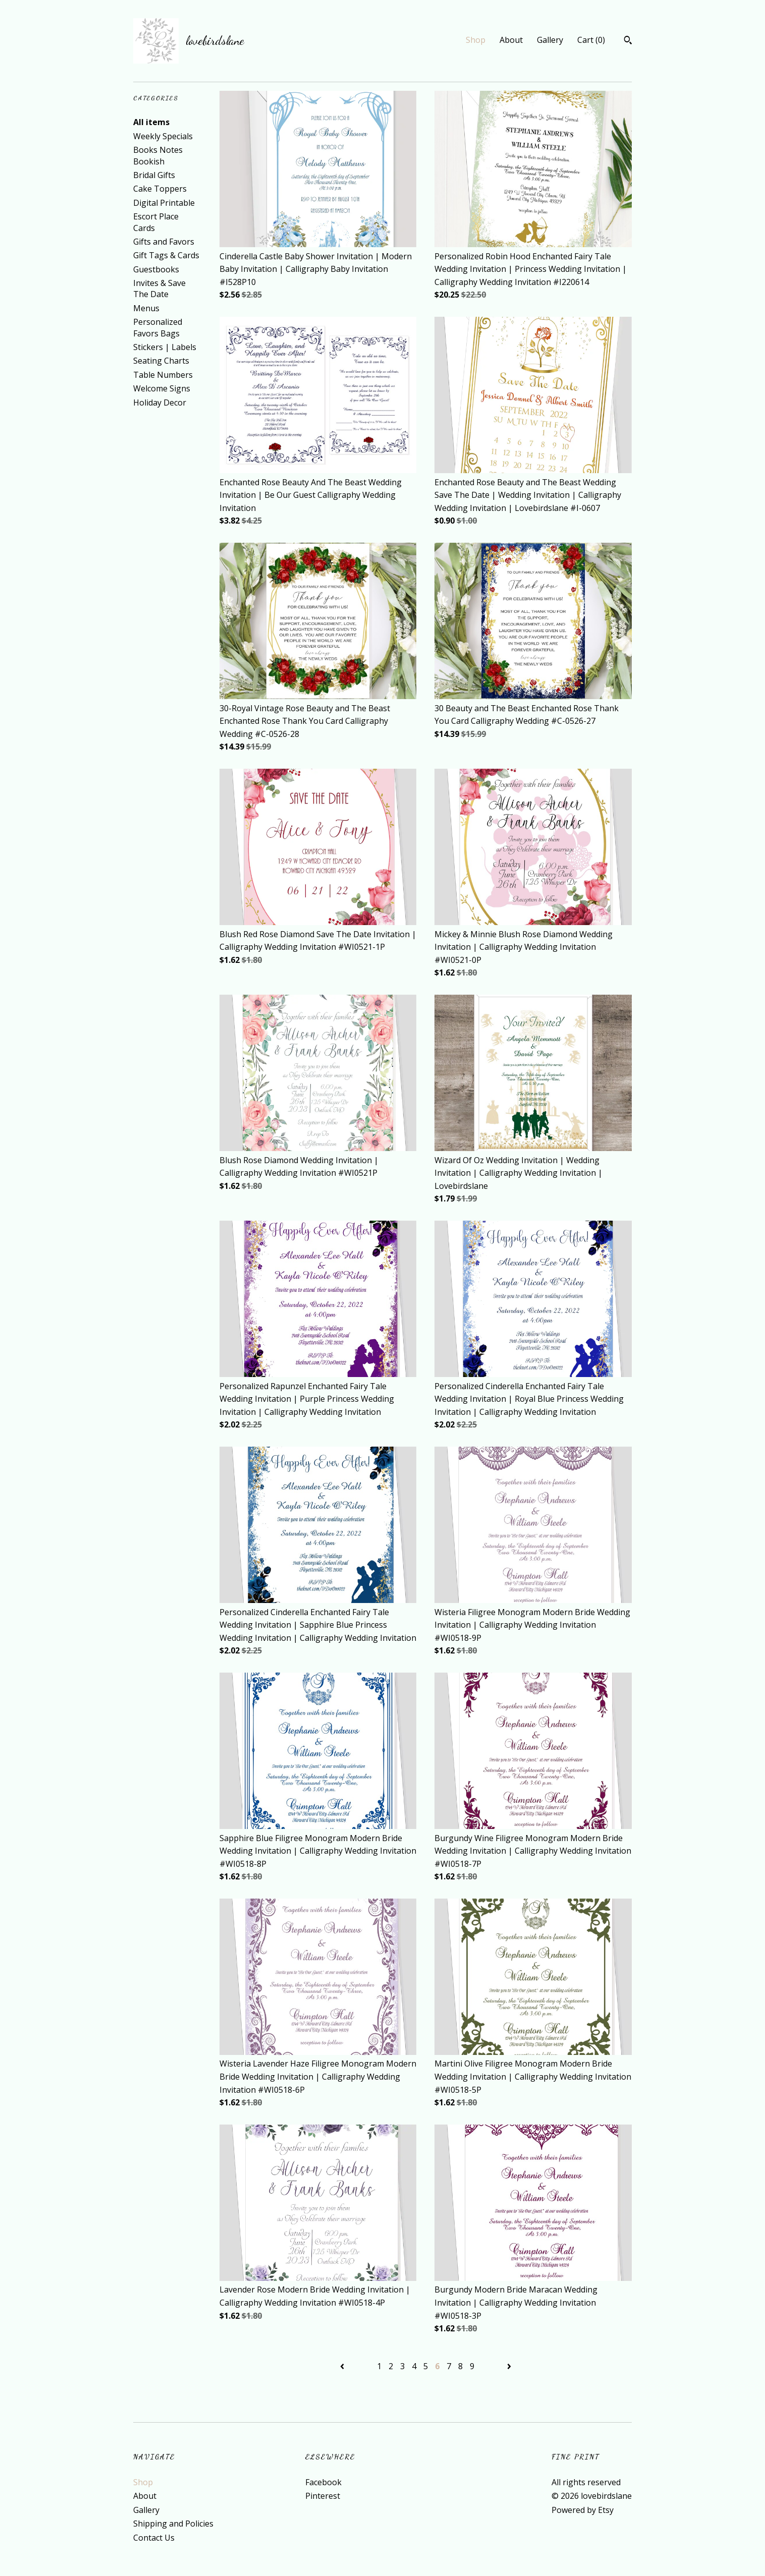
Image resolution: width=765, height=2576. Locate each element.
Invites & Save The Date (159, 288)
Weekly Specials (163, 136)
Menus (146, 308)
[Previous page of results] (343, 2366)
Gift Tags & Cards (166, 255)
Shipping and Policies (173, 2523)
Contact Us (154, 2537)
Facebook (323, 2482)
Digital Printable (164, 202)
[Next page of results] (509, 2366)
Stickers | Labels (164, 347)
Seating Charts (161, 360)
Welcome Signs (161, 388)
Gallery (550, 39)
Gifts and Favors (163, 241)
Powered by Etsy (583, 2509)
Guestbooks (156, 269)
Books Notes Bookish (158, 155)
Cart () (591, 39)
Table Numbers (163, 374)
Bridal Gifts (154, 175)
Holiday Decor (159, 402)
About (511, 39)
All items (151, 122)
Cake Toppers (160, 188)
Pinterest (322, 2495)
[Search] (628, 41)
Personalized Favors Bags (157, 327)
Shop (475, 39)
